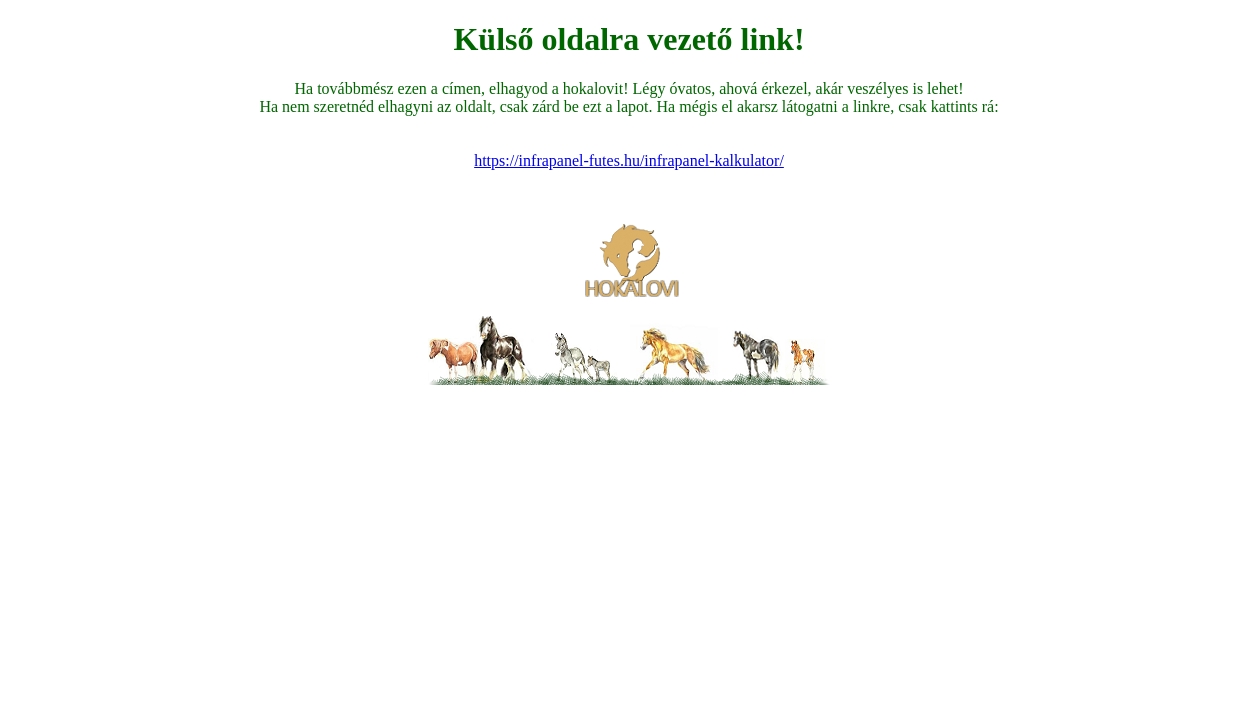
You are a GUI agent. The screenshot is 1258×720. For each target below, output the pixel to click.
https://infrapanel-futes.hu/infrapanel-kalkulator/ (629, 160)
